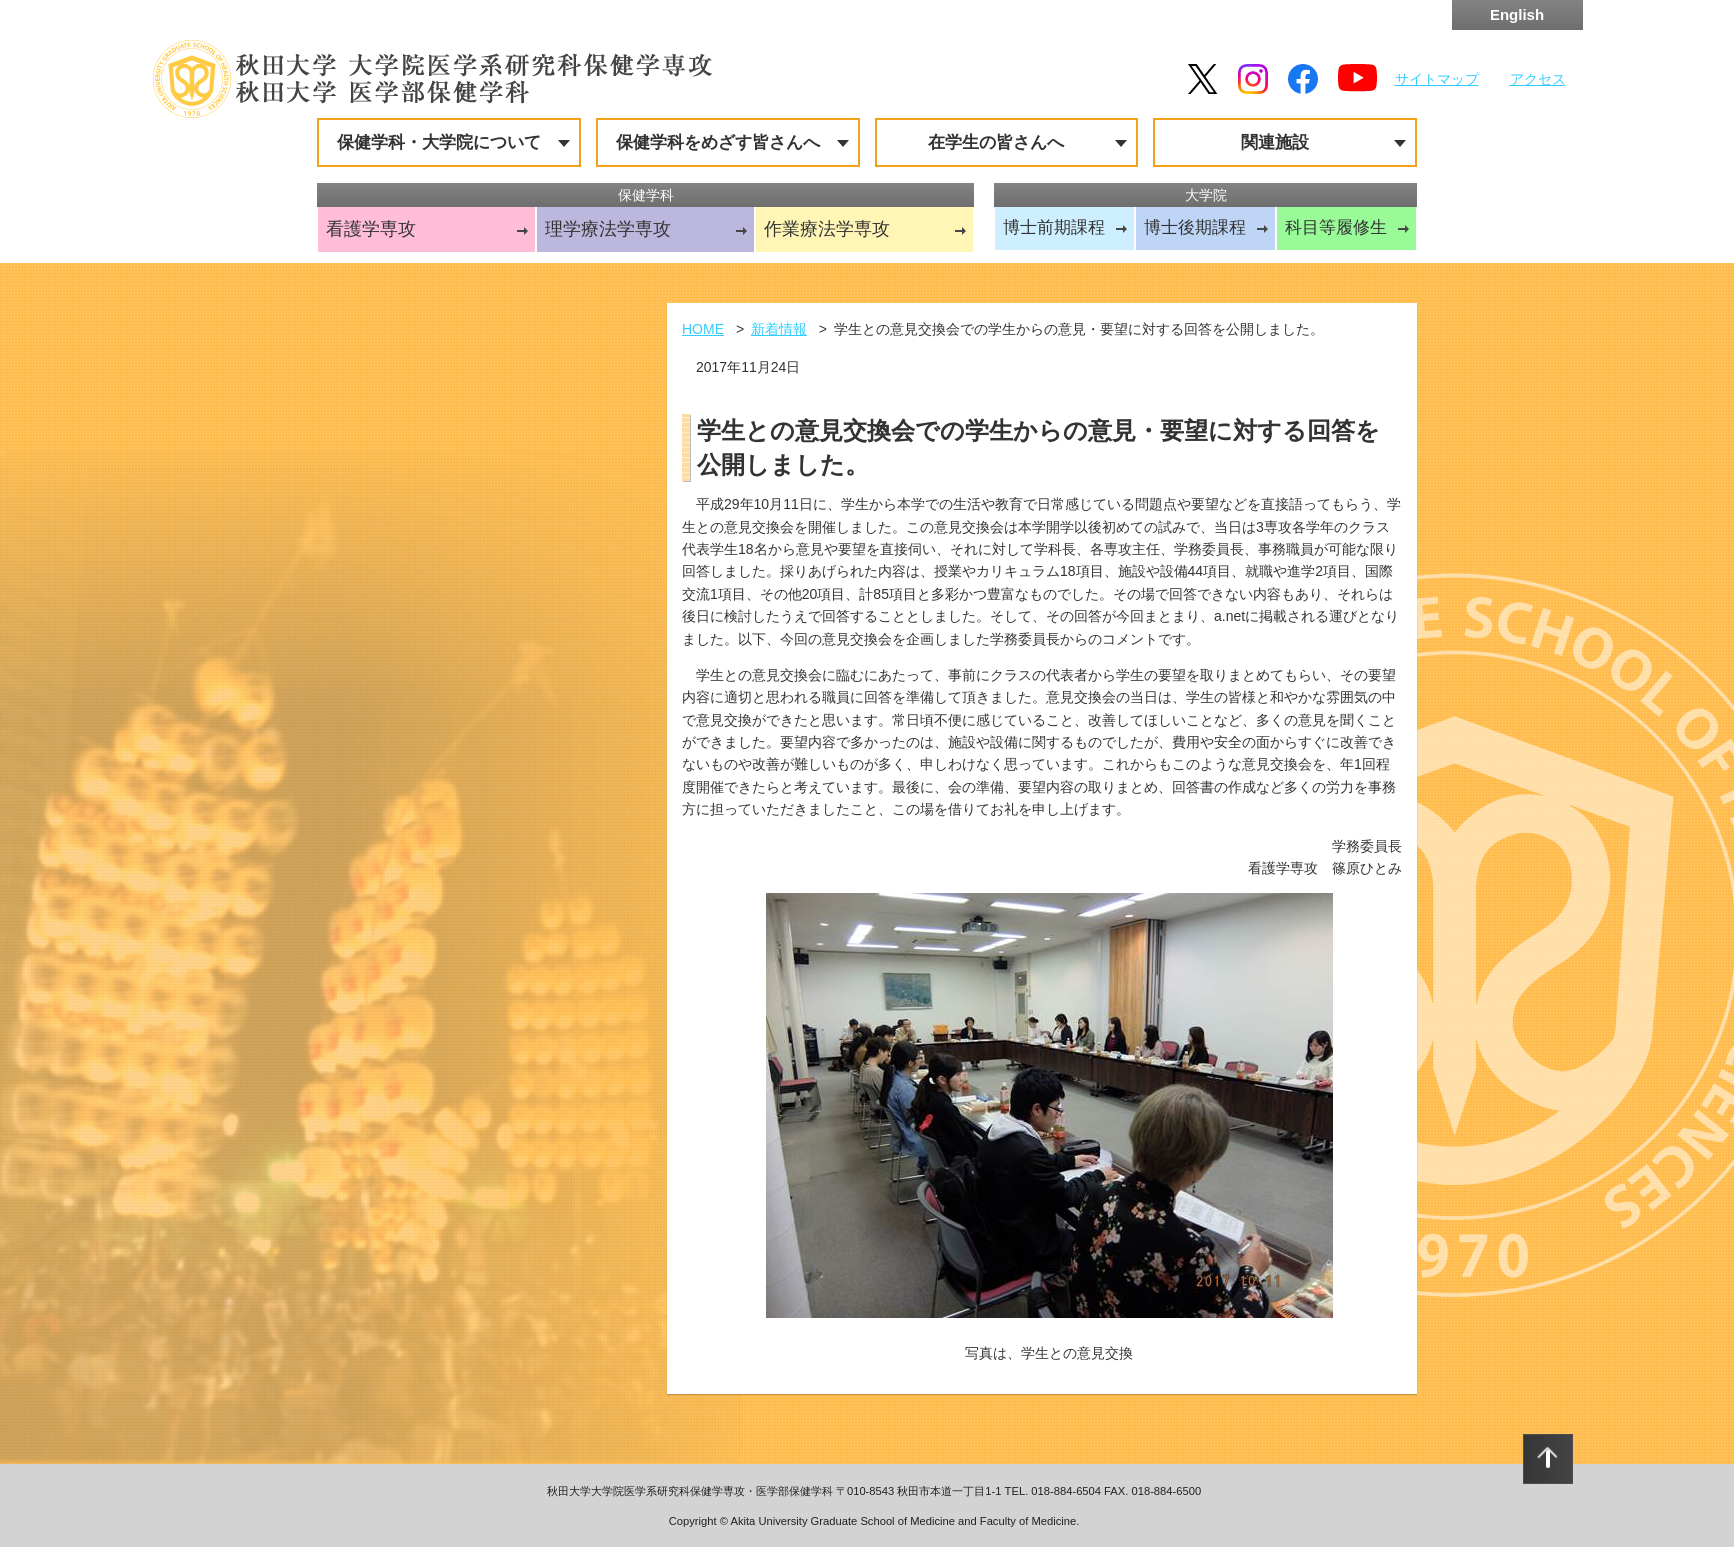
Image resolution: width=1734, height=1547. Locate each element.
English (1517, 14)
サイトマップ (1437, 79)
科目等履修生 (1336, 227)
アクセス (1538, 79)
